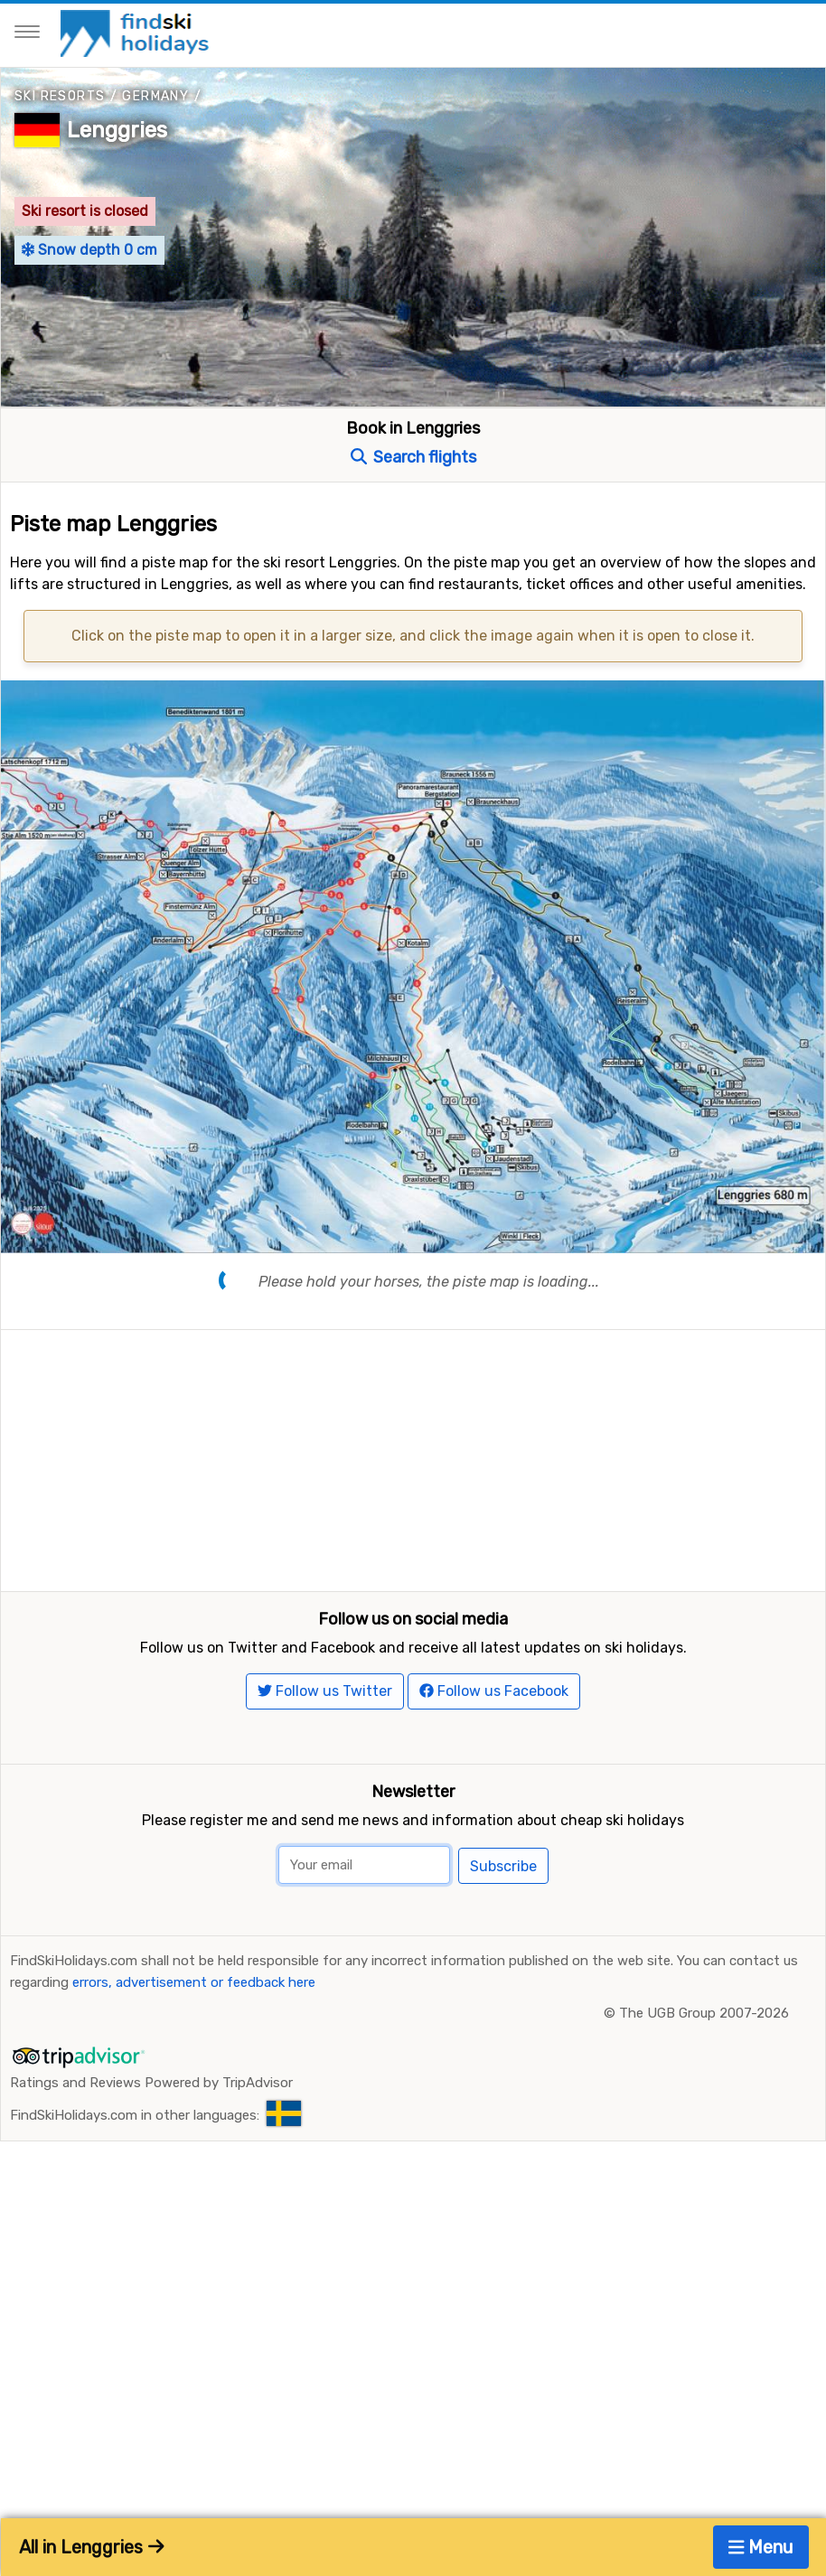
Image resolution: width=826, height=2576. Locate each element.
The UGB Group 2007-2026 (704, 2235)
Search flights (413, 457)
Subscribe (503, 2087)
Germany (155, 96)
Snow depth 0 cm (89, 249)
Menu (761, 2547)
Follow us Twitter (325, 1913)
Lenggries (117, 130)
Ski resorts (59, 96)
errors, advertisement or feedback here (193, 2205)
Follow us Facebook (493, 1913)
